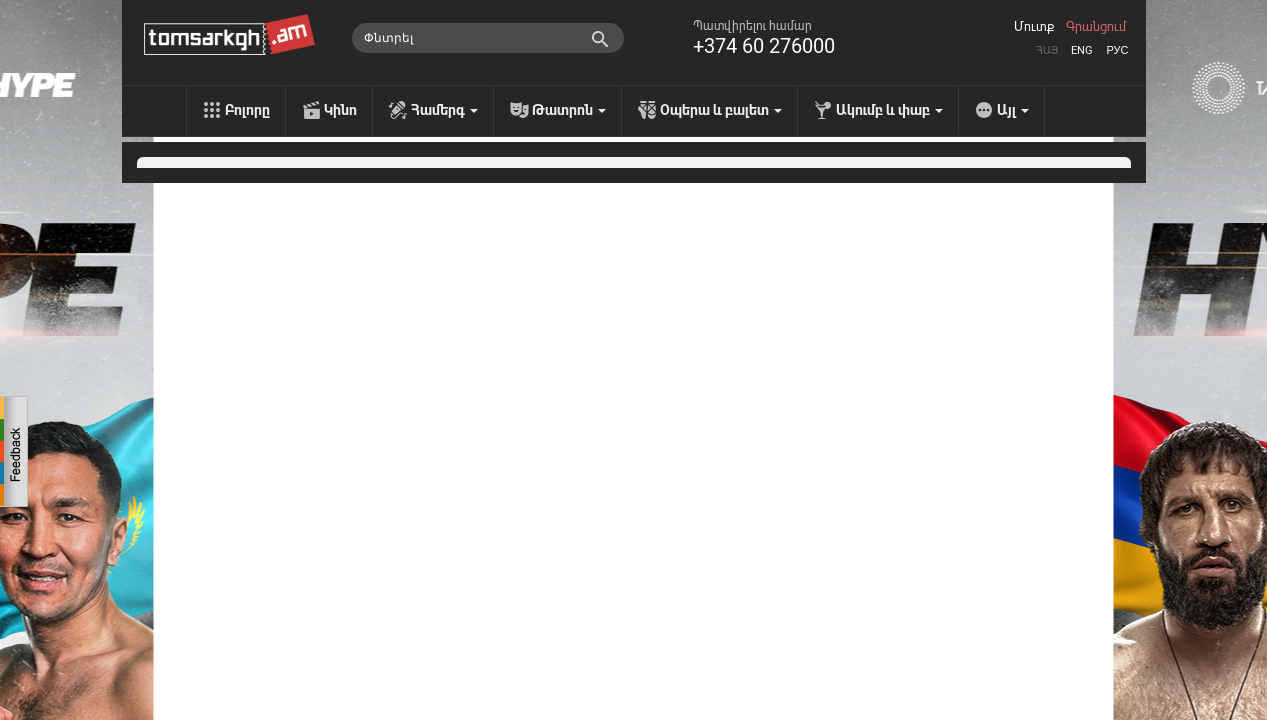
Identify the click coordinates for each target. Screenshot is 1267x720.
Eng (1082, 50)
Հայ (1047, 50)
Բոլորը (247, 110)
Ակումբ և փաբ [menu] (889, 110)
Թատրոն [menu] (569, 110)
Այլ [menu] (1013, 110)
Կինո (340, 110)
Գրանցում (1096, 27)
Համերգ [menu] (444, 110)
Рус (1117, 50)
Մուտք (1034, 27)
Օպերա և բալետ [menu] (721, 110)
